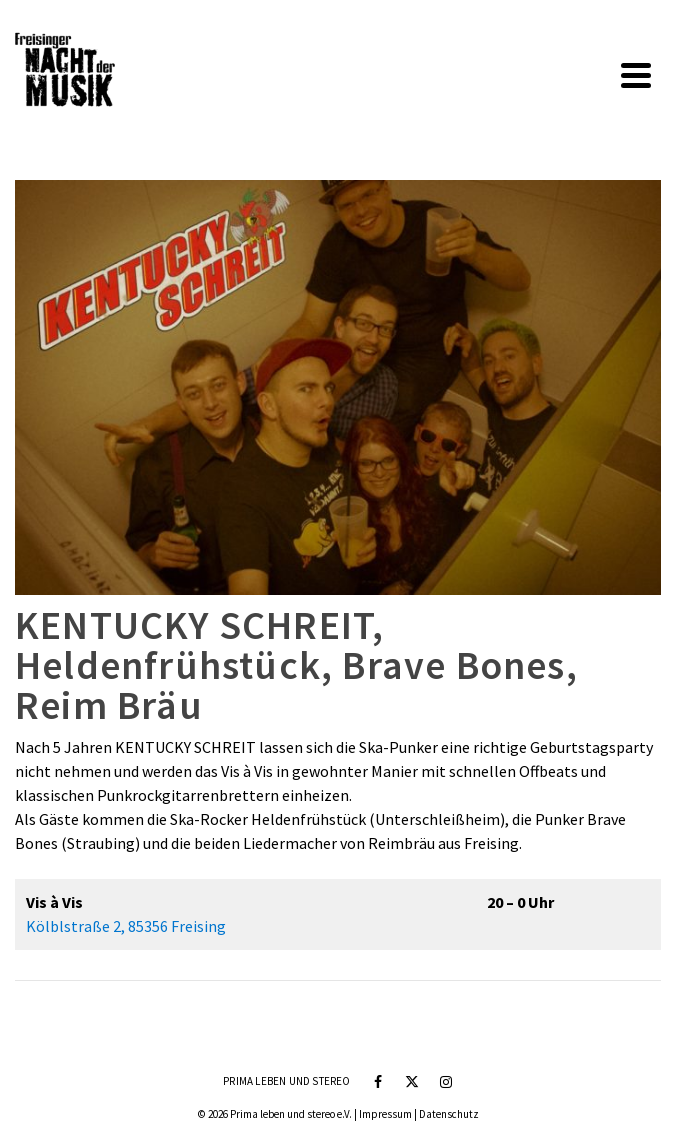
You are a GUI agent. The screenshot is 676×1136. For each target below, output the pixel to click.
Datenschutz (449, 1114)
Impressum (385, 1114)
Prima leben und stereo (286, 1081)
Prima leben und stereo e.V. (291, 1114)
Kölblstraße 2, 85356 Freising (126, 926)
